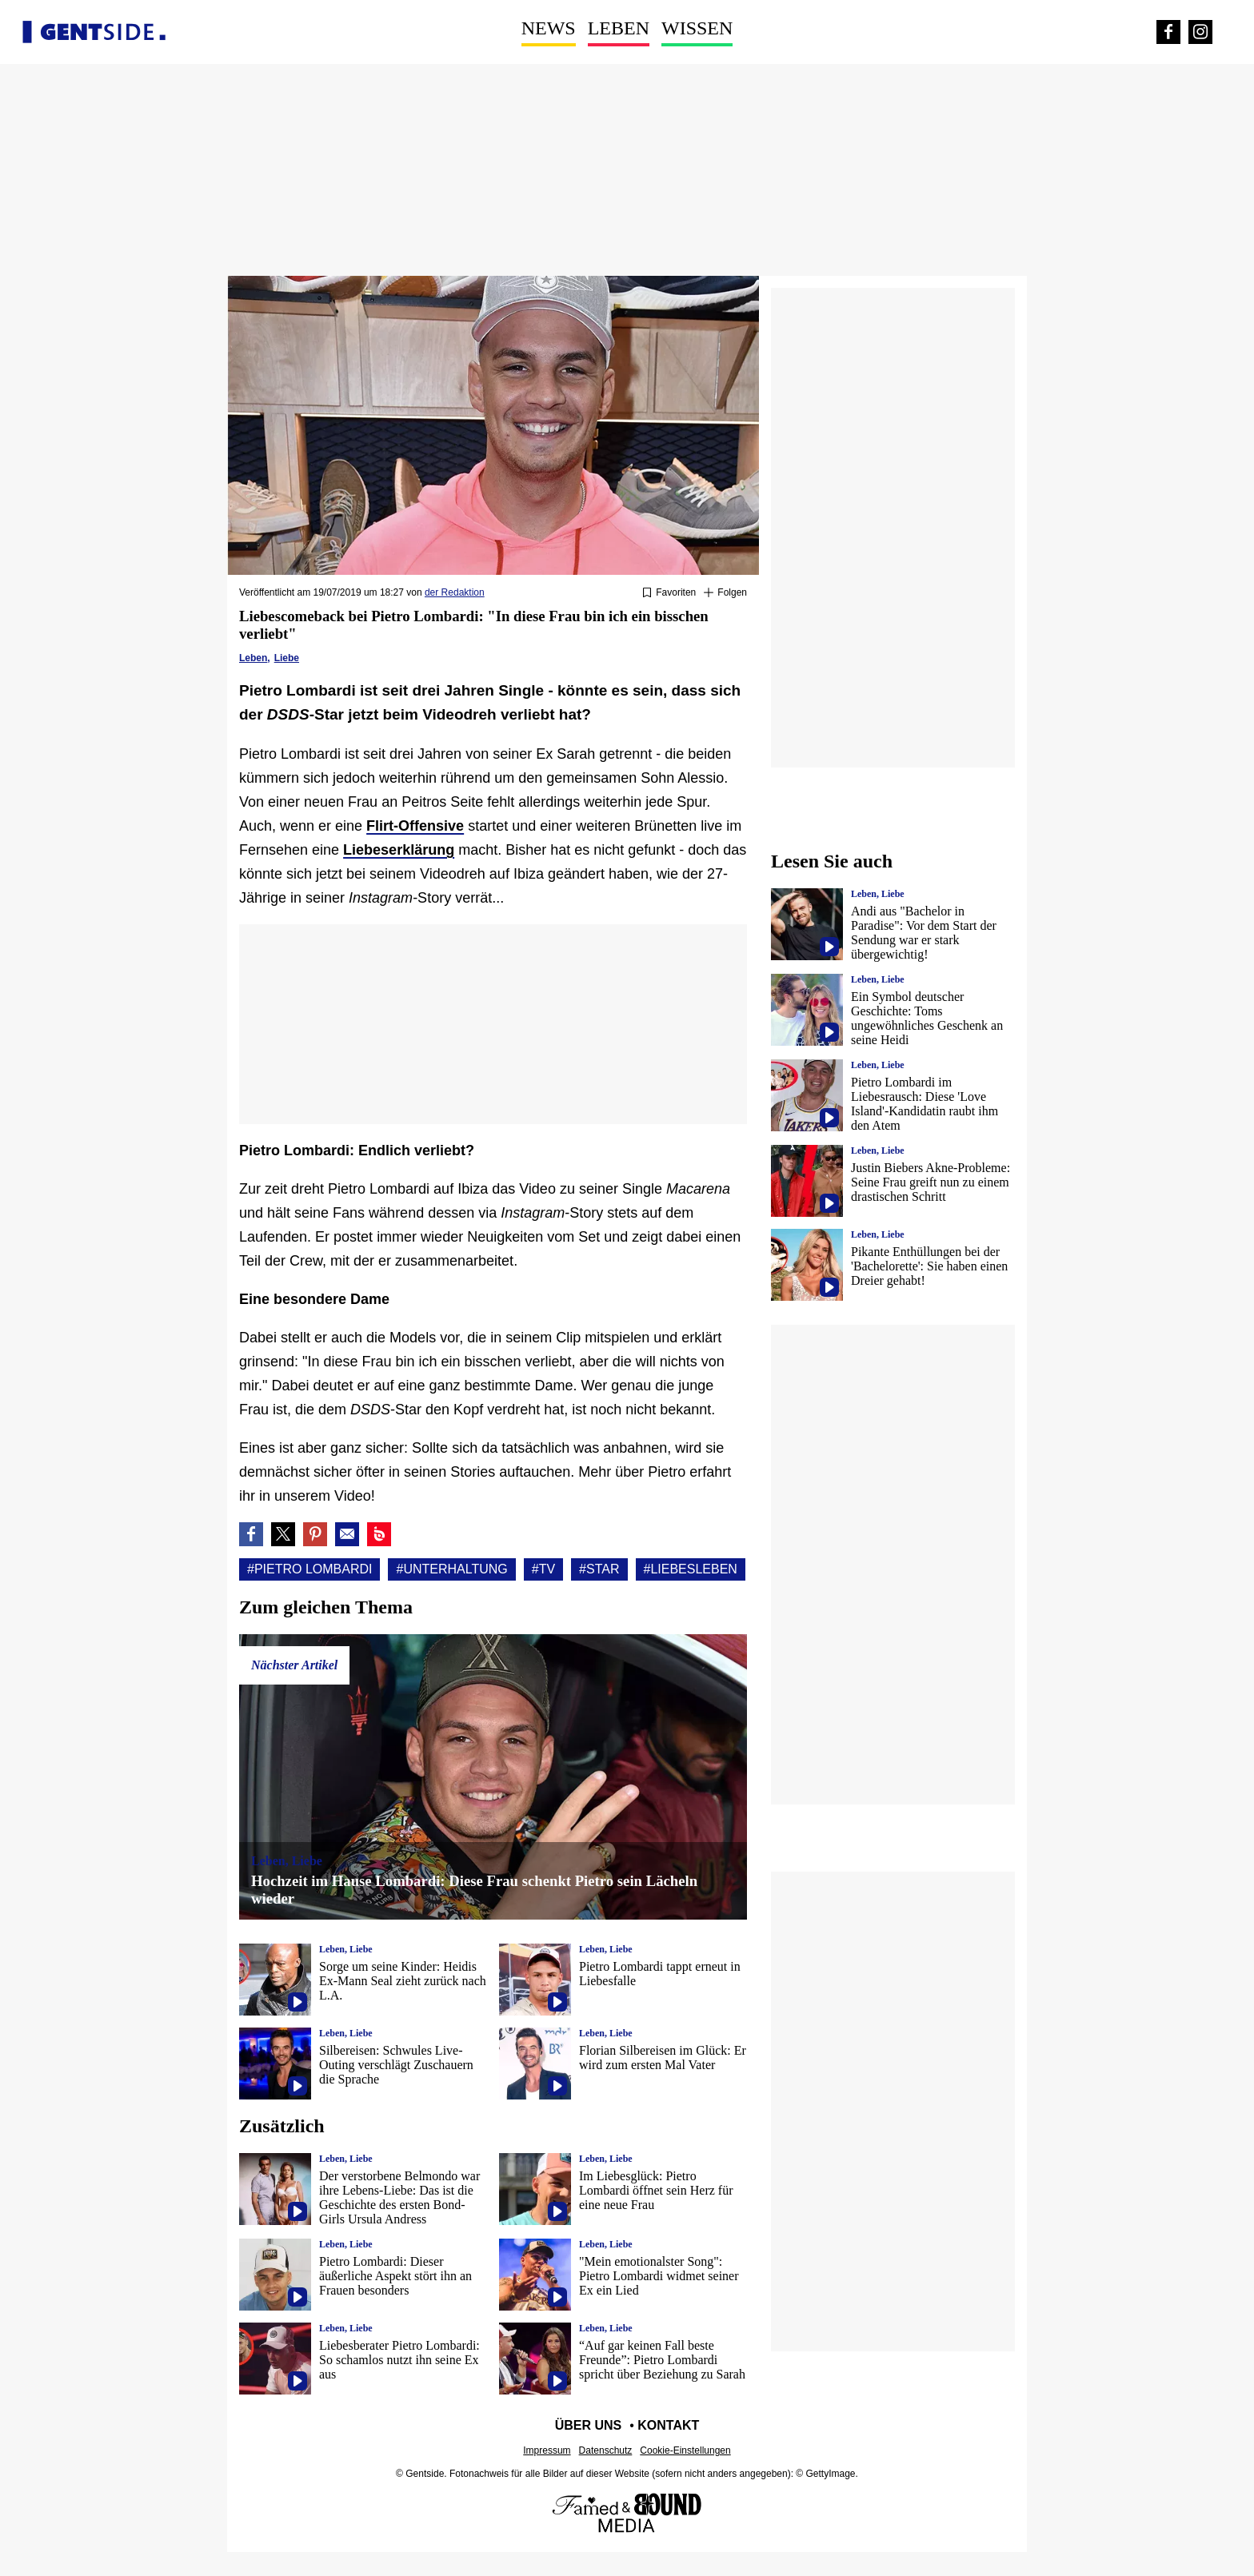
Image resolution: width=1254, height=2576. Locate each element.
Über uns (588, 2425)
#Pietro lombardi (309, 1569)
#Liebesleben (690, 1569)
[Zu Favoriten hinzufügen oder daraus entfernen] (669, 593)
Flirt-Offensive (415, 826)
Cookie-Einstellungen (685, 2450)
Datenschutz (606, 2450)
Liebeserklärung (398, 850)
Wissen (697, 28)
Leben (618, 28)
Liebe (286, 658)
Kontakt (668, 2425)
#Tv (543, 1569)
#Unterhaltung (451, 1569)
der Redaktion (455, 592)
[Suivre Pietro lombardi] (725, 593)
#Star (599, 1569)
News (548, 28)
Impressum (546, 2450)
